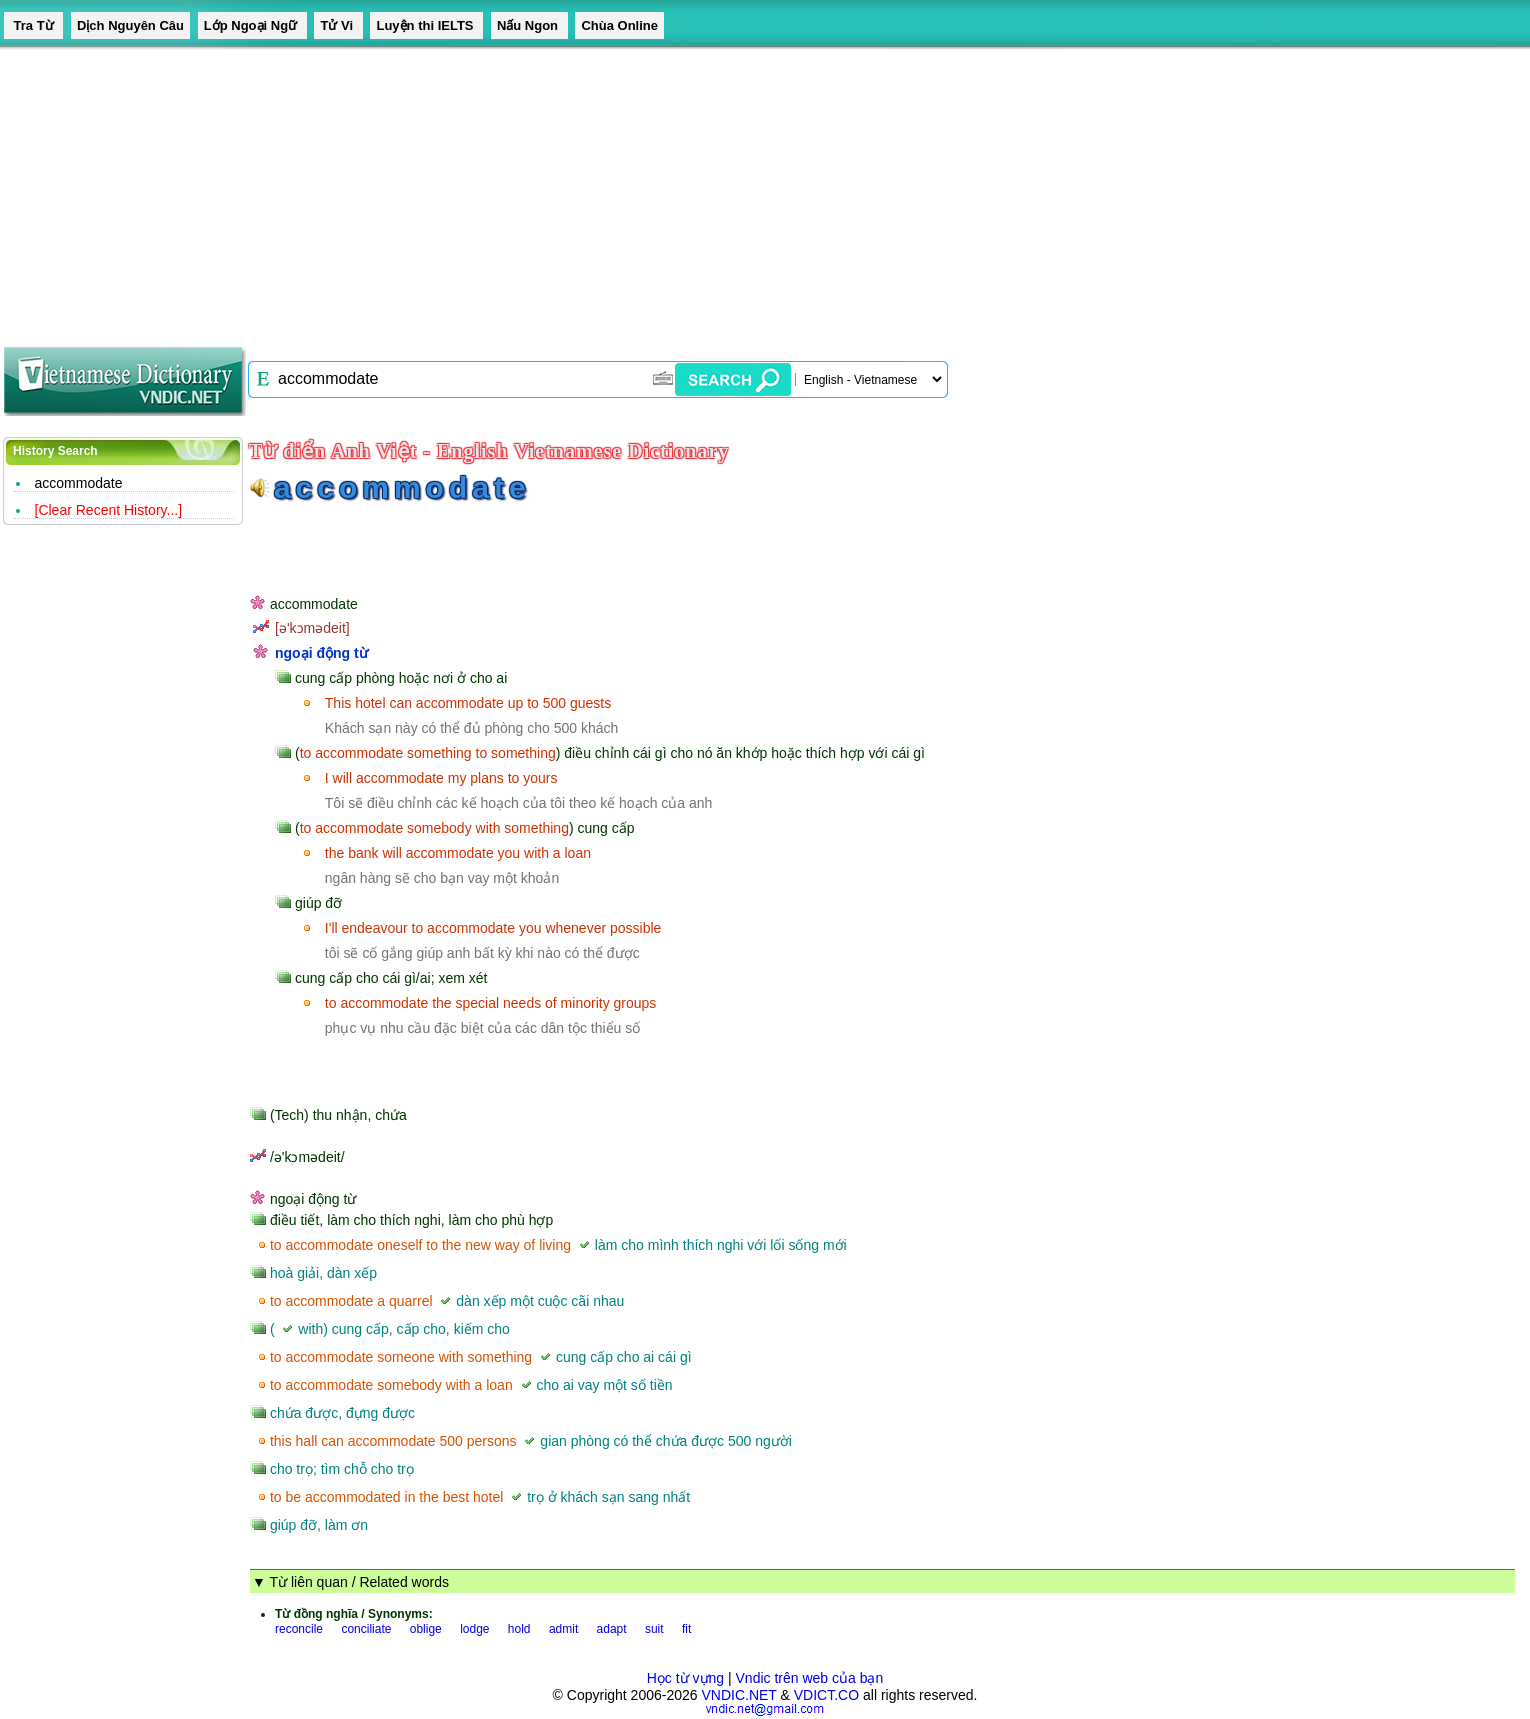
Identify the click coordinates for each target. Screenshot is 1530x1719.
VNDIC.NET (738, 1695)
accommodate (79, 483)
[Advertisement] (600, 190)
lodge (474, 1629)
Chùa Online (619, 25)
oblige (426, 1629)
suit (654, 1629)
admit (563, 1629)
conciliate (366, 1629)
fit (686, 1629)
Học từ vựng (685, 1678)
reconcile (299, 1629)
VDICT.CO (826, 1695)
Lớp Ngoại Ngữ (252, 25)
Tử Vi (338, 25)
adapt (612, 1629)
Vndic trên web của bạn (810, 1678)
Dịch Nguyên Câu (130, 25)
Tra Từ (33, 25)
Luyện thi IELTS (426, 25)
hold (519, 1629)
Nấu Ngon (529, 25)
